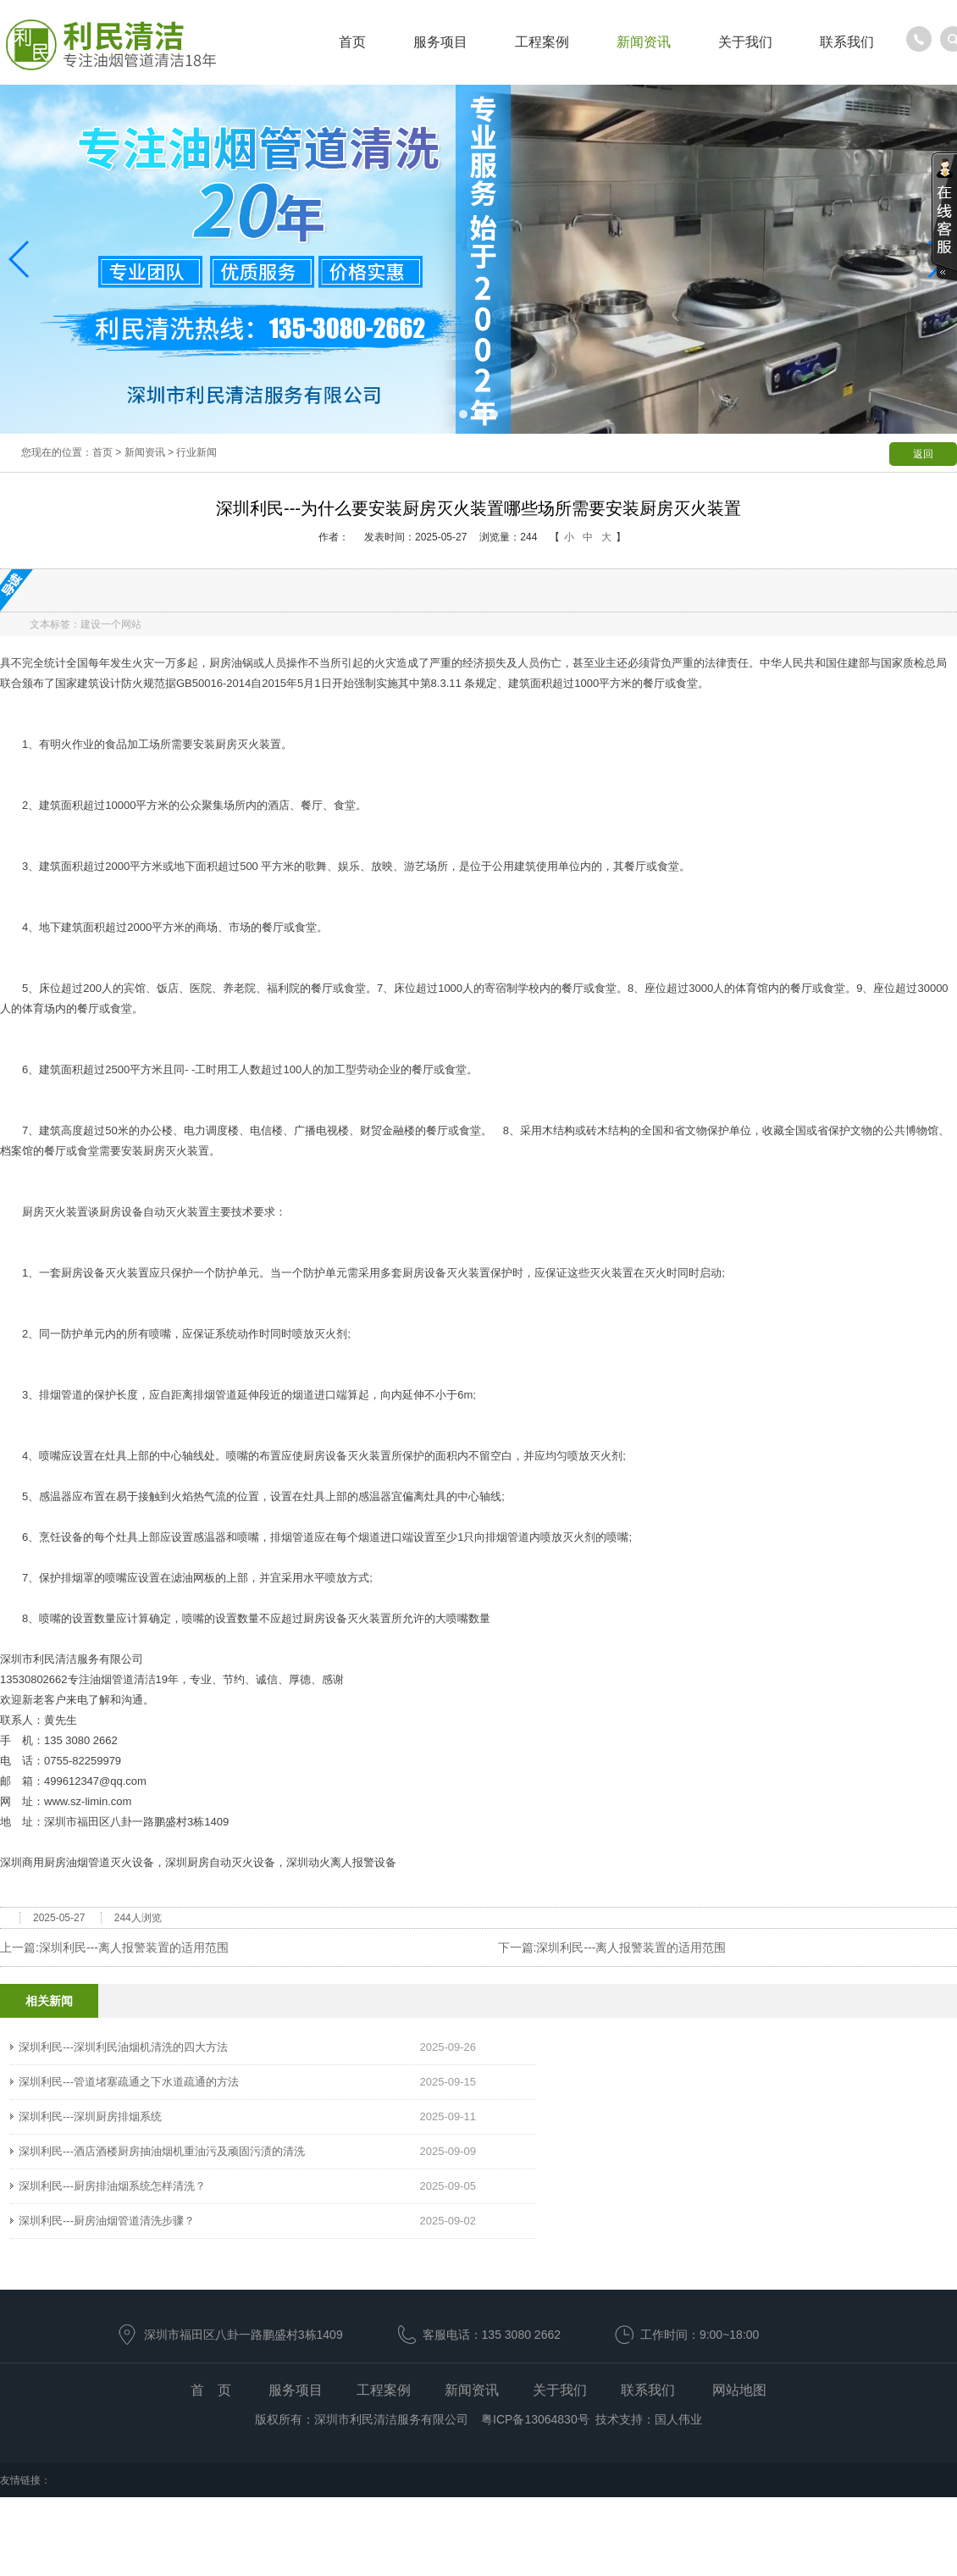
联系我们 (847, 42)
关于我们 (745, 42)
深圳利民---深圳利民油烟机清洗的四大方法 (123, 2047)
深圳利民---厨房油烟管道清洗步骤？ (107, 2220)
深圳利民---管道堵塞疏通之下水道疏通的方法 (129, 2081)
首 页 (211, 2390)
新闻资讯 (644, 42)
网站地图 (739, 2390)
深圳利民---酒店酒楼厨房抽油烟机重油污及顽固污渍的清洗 (162, 2151)
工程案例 (542, 42)
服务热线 (919, 39)
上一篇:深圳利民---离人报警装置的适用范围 (114, 1947)
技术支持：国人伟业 (648, 2419)
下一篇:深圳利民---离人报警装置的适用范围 (612, 1947)
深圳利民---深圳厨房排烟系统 (90, 2116)
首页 (352, 42)
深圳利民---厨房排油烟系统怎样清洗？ (112, 2186)
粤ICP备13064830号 (533, 2419)
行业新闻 (196, 452)
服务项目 (440, 42)
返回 (923, 454)
